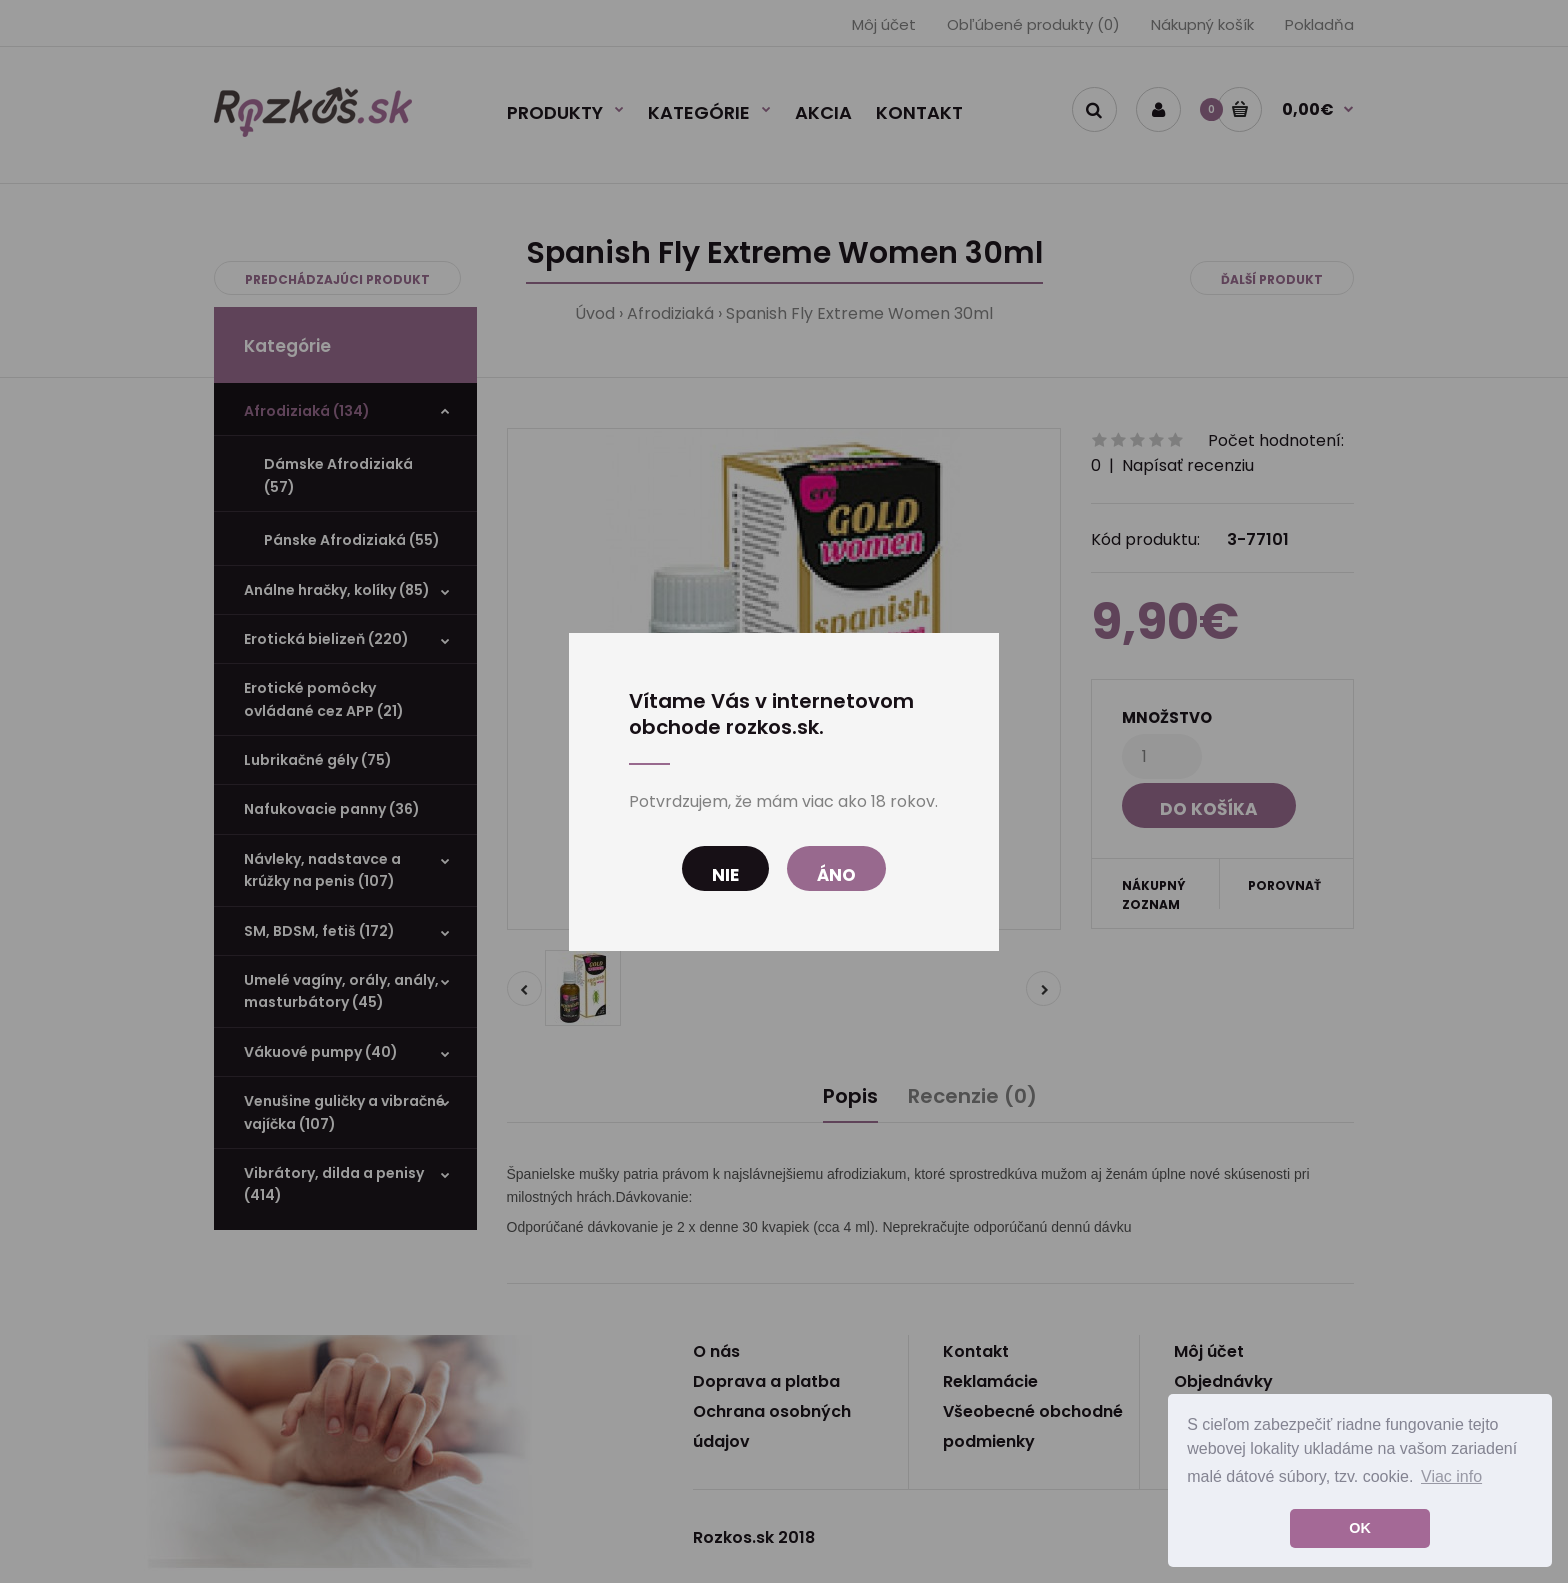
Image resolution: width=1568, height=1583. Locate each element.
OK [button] (1360, 1528)
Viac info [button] (1451, 1476)
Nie (725, 875)
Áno (836, 875)
